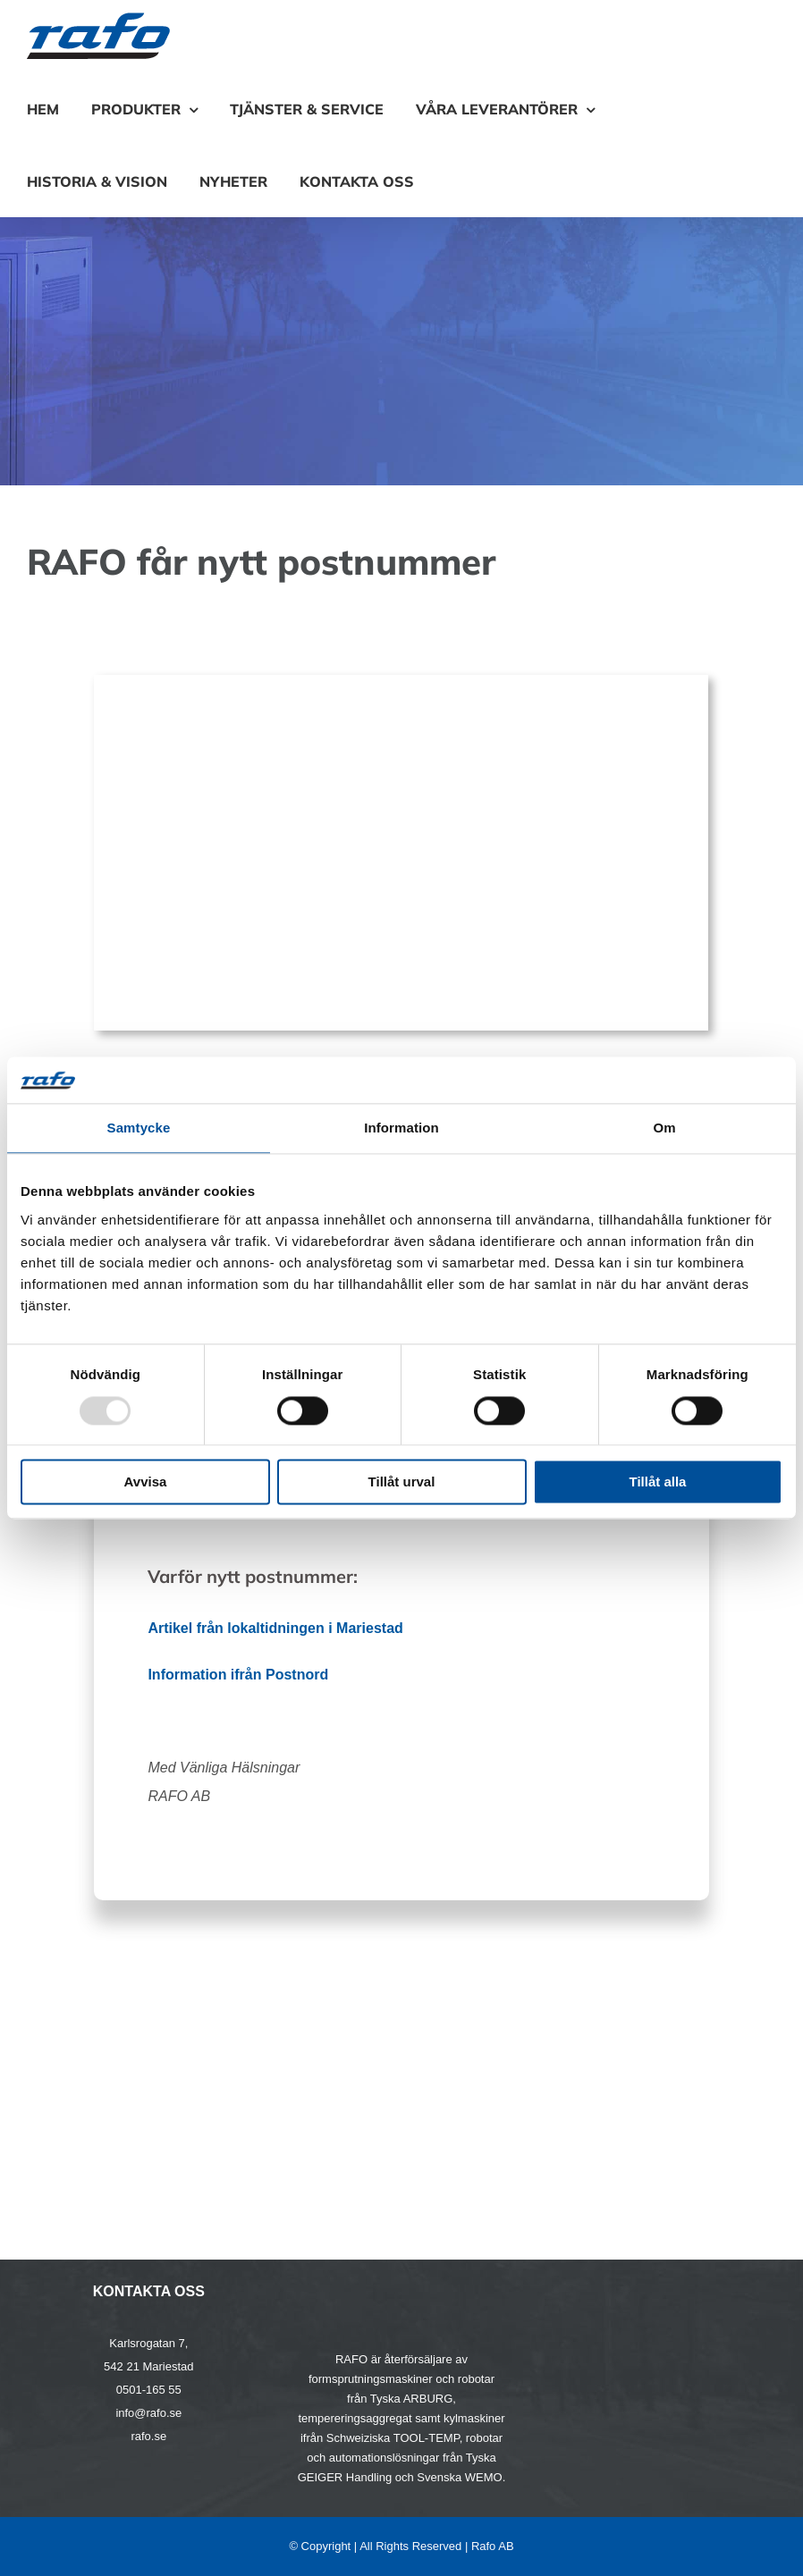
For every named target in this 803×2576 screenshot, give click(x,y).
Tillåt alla (658, 1482)
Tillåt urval (401, 1482)
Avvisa (145, 1482)
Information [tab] (401, 1128)
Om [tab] (664, 1128)
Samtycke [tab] (139, 1128)
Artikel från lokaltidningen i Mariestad (275, 1628)
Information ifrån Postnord (238, 1674)
